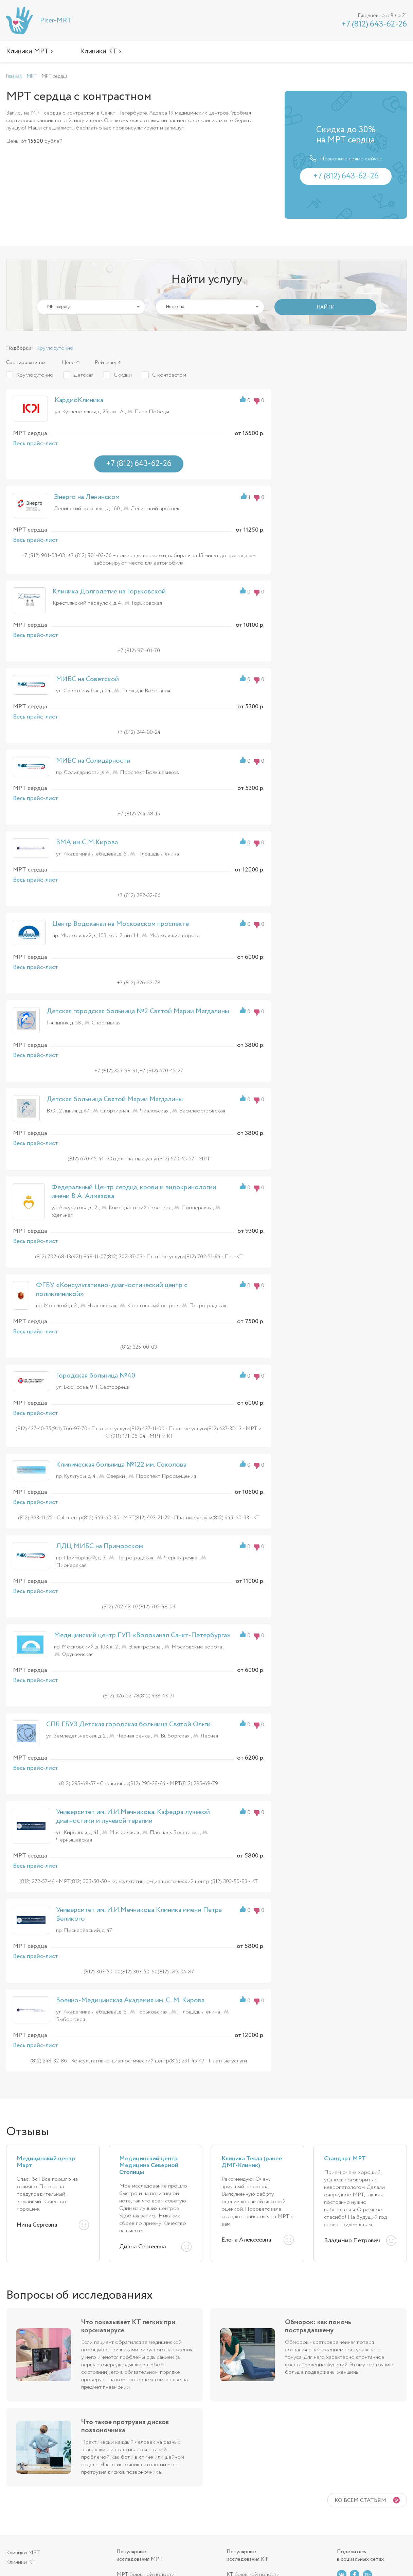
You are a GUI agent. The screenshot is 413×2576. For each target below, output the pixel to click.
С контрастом (169, 375)
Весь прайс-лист (35, 443)
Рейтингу (105, 362)
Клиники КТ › (100, 51)
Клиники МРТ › (29, 51)
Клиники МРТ (23, 2553)
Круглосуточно (54, 348)
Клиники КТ (20, 2562)
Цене (68, 362)
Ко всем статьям (360, 2500)
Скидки (123, 375)
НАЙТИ (326, 307)
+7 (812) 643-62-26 (374, 24)
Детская (83, 375)
